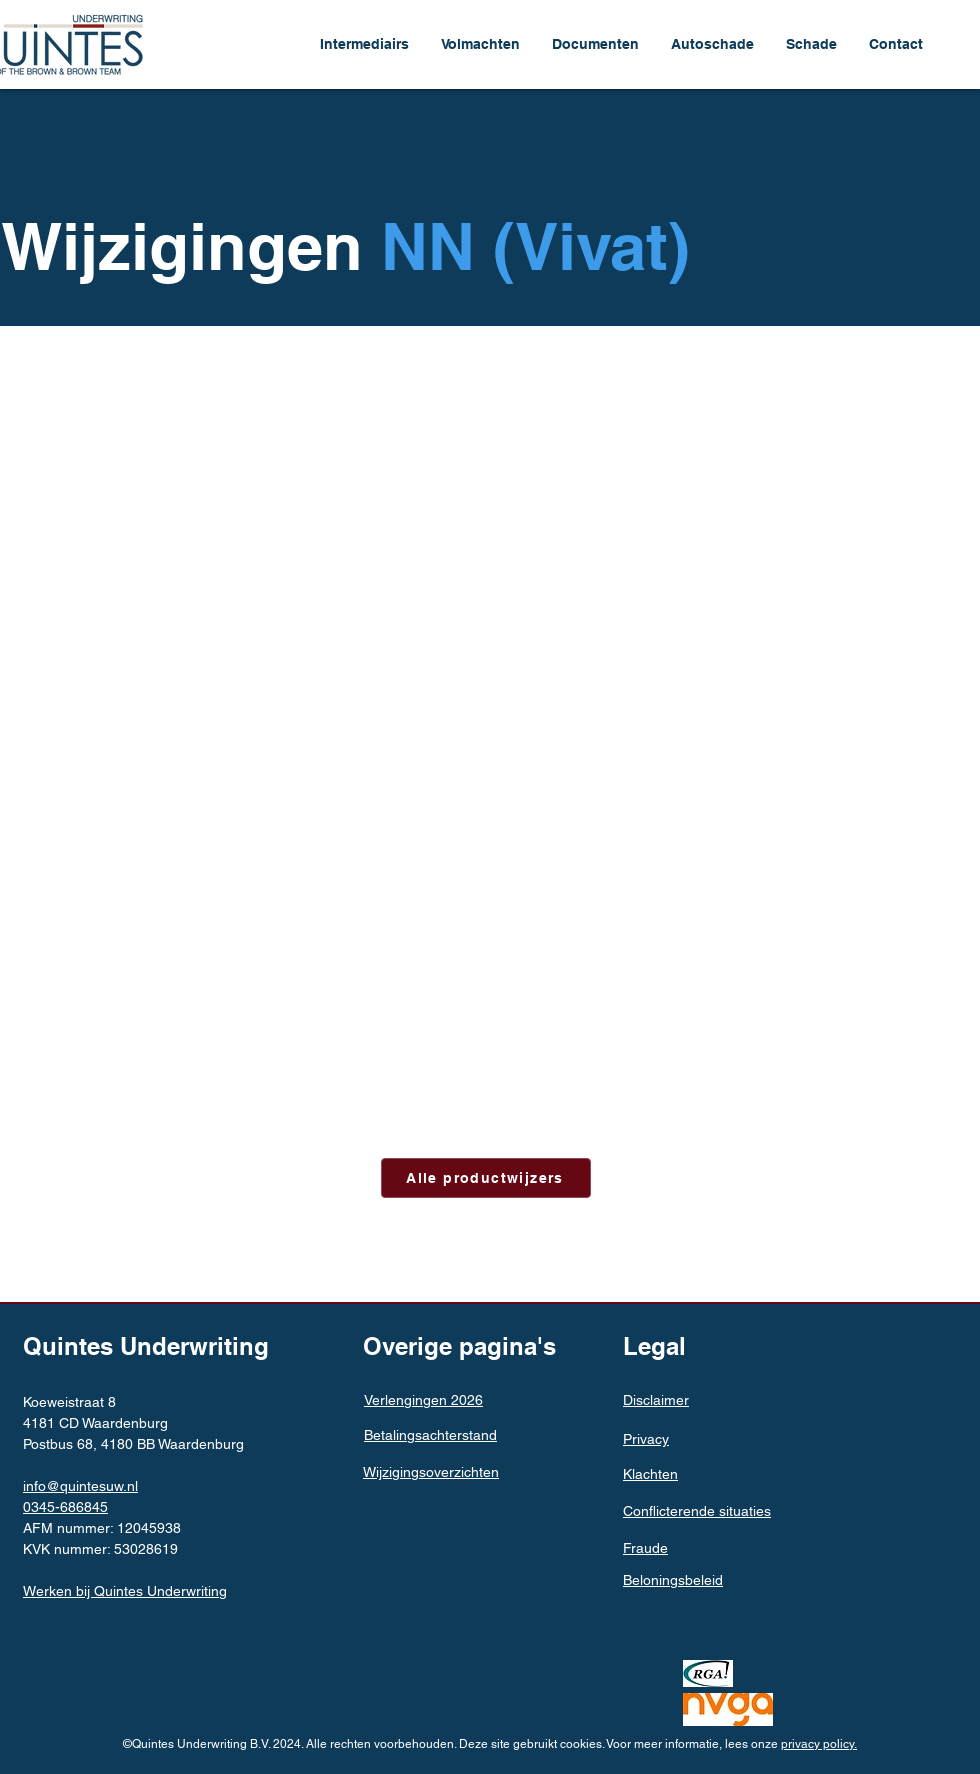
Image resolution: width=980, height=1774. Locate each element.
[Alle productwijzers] (486, 1178)
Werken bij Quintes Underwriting (125, 1591)
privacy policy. (819, 1744)
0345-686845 (65, 1507)
